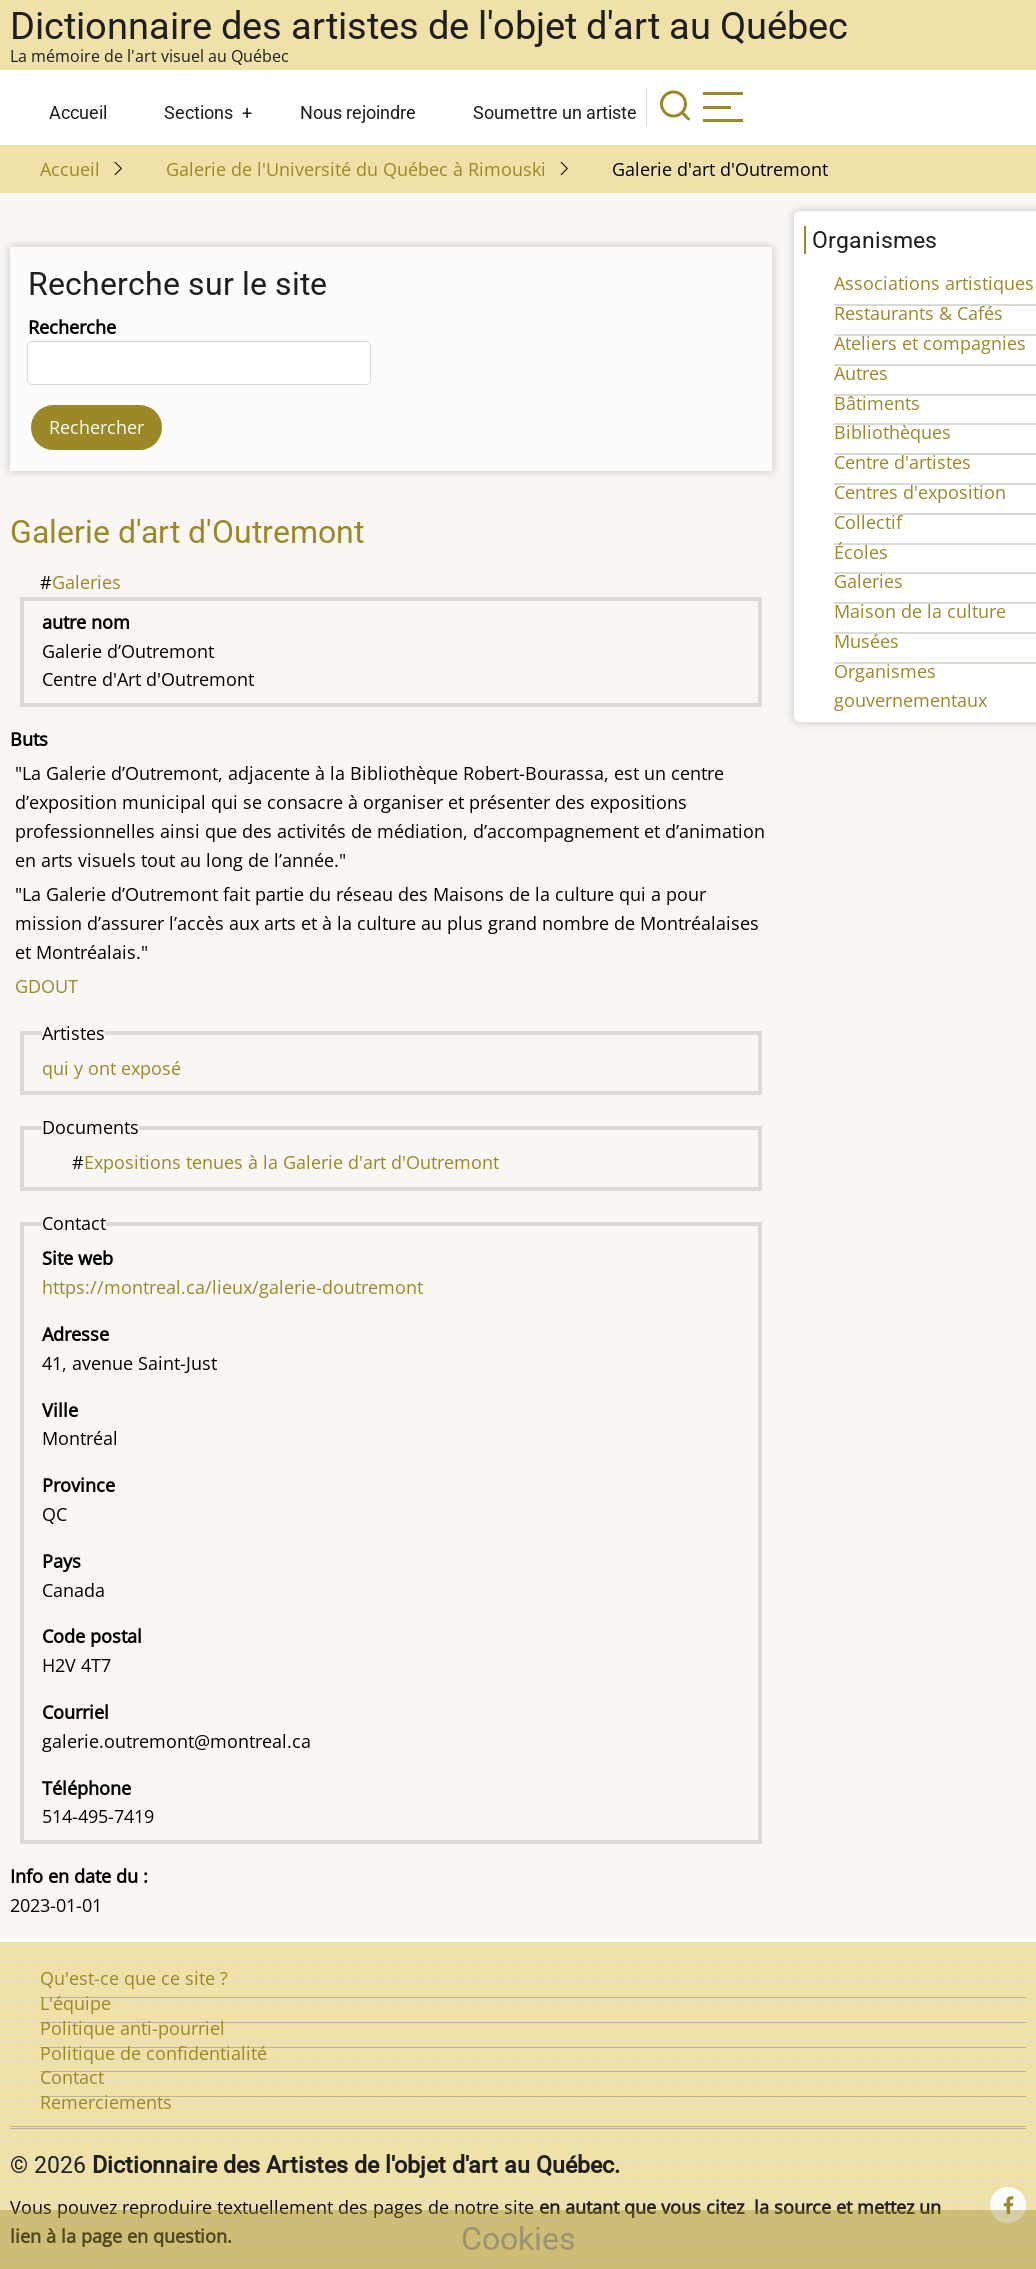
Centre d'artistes (902, 462)
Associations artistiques (934, 283)
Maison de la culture (920, 611)
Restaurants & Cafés (918, 313)
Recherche (72, 327)
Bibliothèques (892, 432)
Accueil (78, 112)
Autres (861, 373)
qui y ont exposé (111, 1068)
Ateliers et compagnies (930, 343)
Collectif (868, 522)
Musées (866, 641)
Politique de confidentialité (153, 2053)
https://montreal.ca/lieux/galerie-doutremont (232, 1287)
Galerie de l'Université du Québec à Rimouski (356, 169)
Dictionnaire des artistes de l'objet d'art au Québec (429, 26)
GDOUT (46, 986)
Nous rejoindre (358, 112)
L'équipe (75, 2003)
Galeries (86, 582)
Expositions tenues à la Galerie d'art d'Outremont (291, 1162)
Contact (72, 2077)
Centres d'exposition (920, 492)
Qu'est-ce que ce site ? (134, 1978)
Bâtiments (877, 403)
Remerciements (106, 2102)
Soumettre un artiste (555, 112)
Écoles (861, 552)
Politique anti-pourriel (132, 2028)
